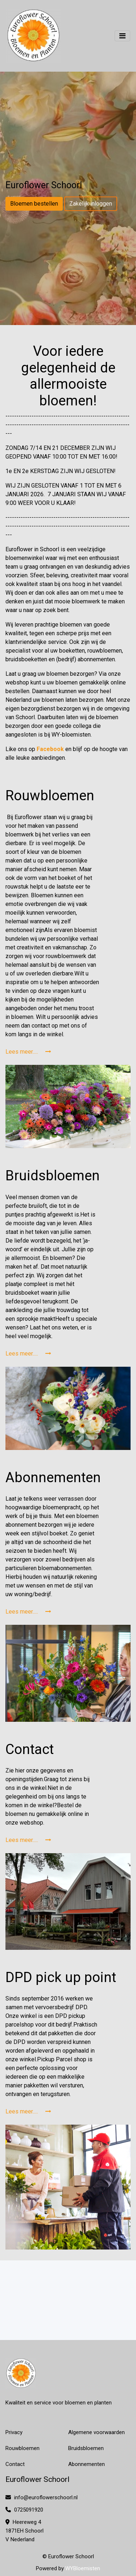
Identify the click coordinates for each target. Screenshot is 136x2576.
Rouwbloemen (22, 2448)
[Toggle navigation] (122, 35)
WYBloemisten (82, 2568)
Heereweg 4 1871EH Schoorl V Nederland (24, 2531)
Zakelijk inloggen (90, 203)
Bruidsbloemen (86, 2448)
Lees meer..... (28, 1051)
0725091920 (24, 2510)
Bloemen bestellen (34, 203)
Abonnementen (86, 2464)
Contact (15, 2464)
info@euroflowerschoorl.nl (41, 2497)
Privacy (13, 2432)
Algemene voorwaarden (96, 2432)
